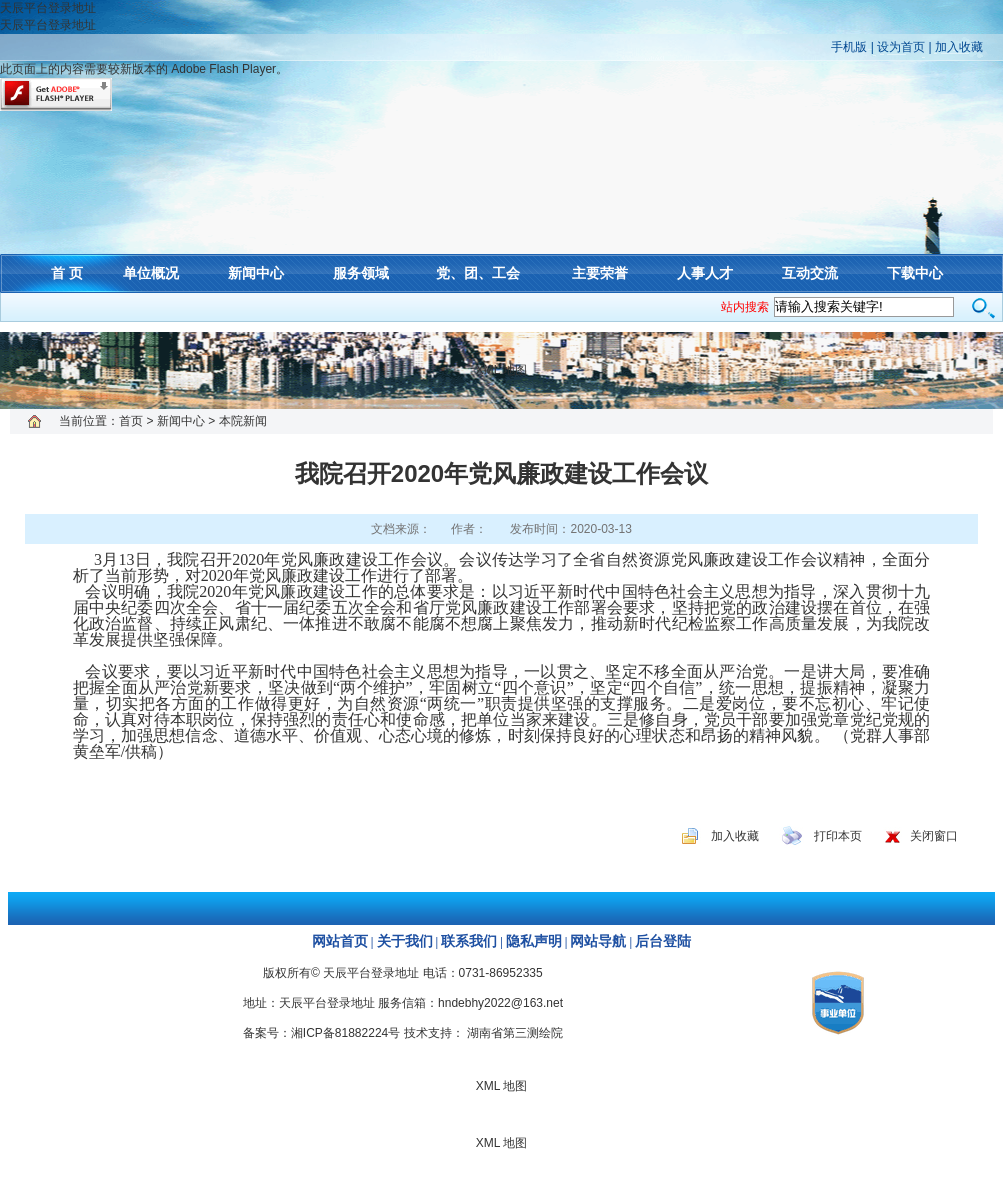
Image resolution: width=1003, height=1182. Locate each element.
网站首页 (340, 941)
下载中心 (915, 273)
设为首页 (901, 47)
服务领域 (361, 273)
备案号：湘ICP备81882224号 (321, 1033)
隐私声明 (534, 941)
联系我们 (469, 941)
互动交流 (810, 273)
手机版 (849, 47)
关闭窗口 (934, 836)
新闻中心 (256, 273)
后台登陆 (663, 941)
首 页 (67, 273)
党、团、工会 (478, 273)
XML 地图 (502, 370)
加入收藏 (959, 47)
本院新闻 (243, 421)
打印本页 (838, 836)
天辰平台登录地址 (48, 8)
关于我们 (405, 941)
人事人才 (705, 273)
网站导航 (598, 941)
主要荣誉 (600, 273)
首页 (131, 421)
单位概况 (151, 273)
